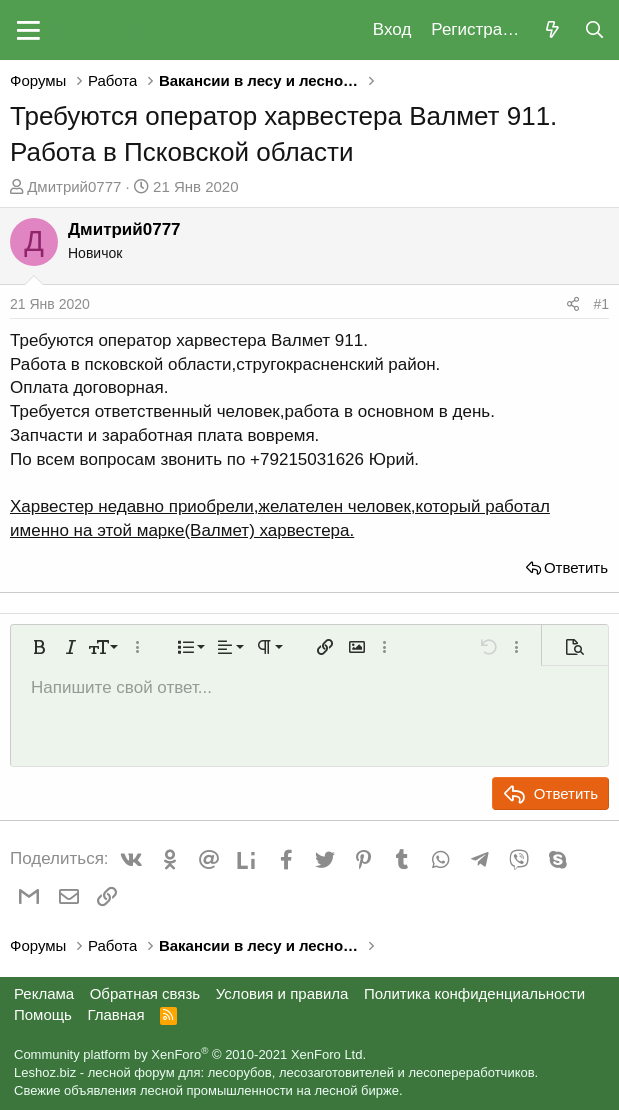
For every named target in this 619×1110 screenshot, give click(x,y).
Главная (115, 1014)
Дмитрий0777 (74, 186)
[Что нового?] (552, 30)
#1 (601, 304)
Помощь (43, 1014)
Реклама (44, 993)
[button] (28, 30)
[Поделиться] (573, 305)
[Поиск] (594, 30)
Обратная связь (145, 993)
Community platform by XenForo (190, 1054)
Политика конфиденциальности (474, 993)
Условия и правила (282, 993)
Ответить (576, 567)
